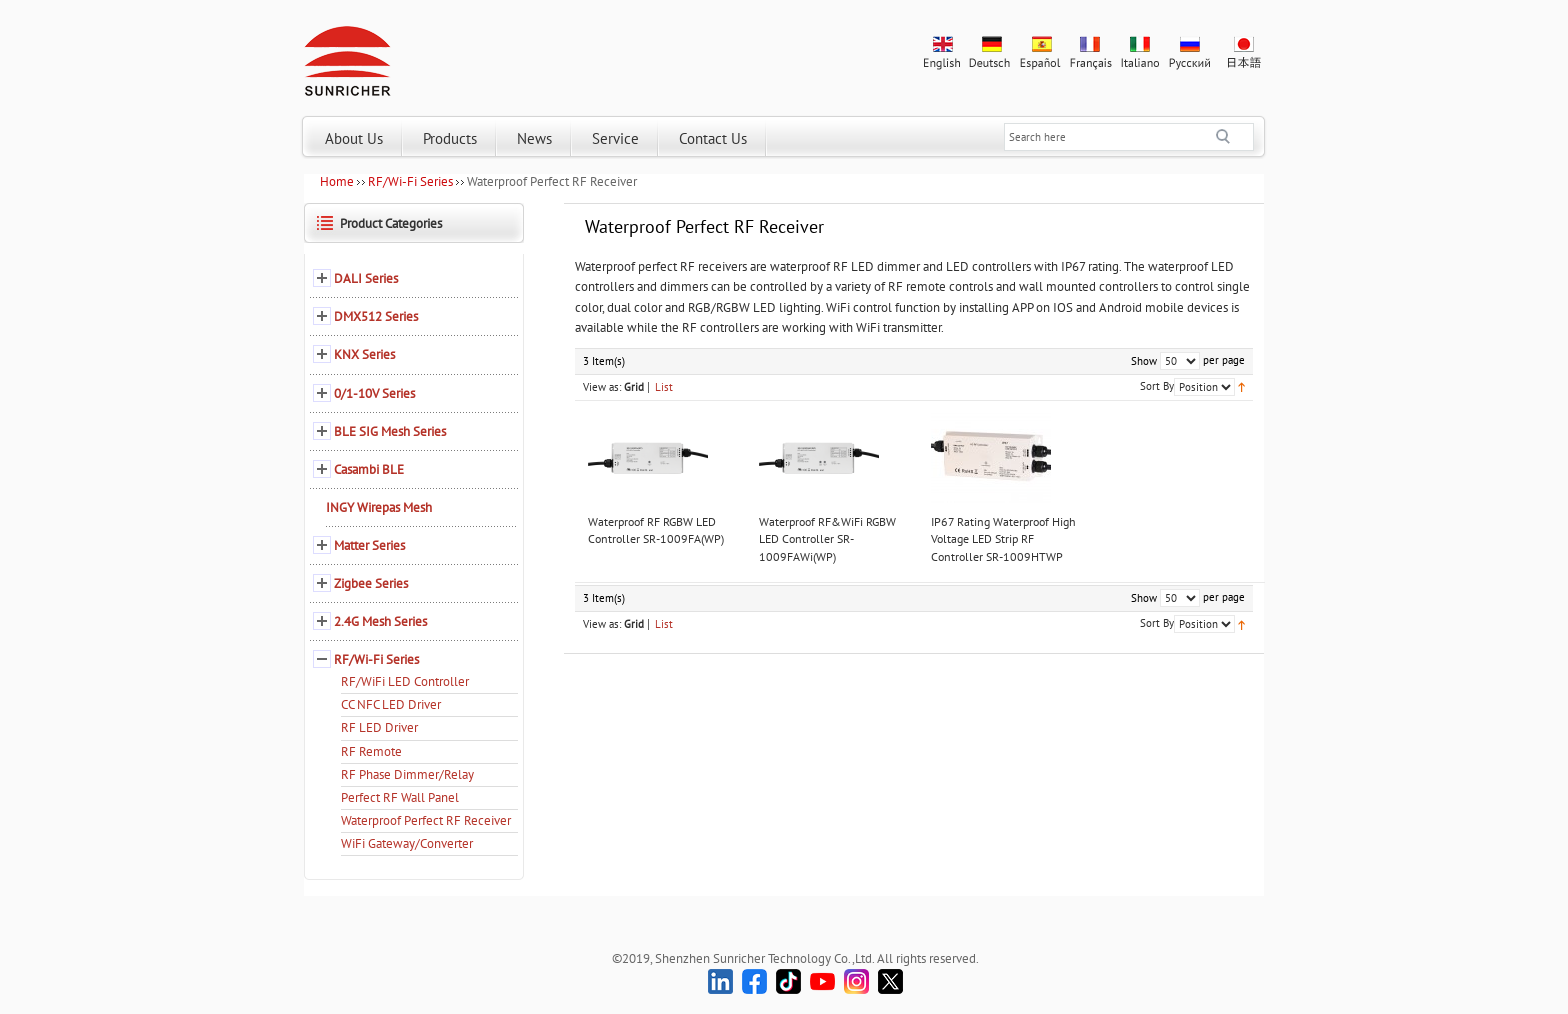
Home (337, 181)
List (664, 387)
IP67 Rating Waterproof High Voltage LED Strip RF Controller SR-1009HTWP (1003, 539)
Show (1144, 361)
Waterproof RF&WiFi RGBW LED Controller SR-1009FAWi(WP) (827, 539)
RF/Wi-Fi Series (410, 181)
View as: (602, 387)
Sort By (1157, 386)
